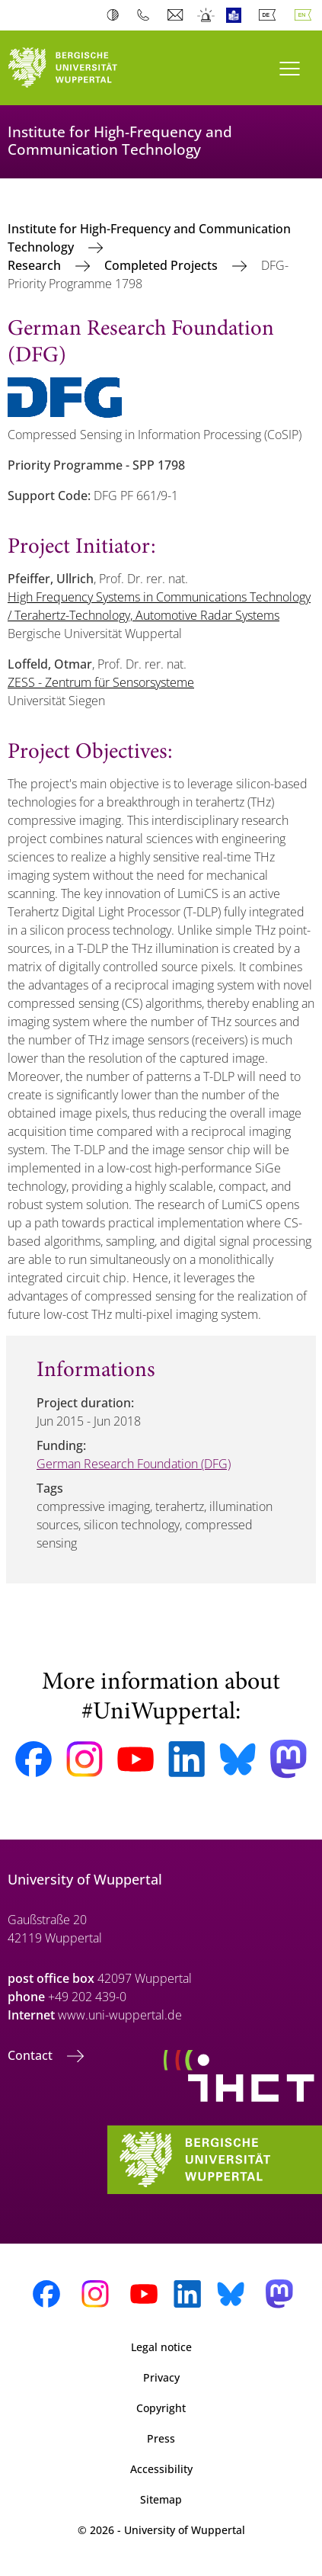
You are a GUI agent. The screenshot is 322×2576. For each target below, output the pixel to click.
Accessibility (161, 2469)
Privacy (161, 2377)
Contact (32, 2055)
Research (36, 265)
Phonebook (146, 15)
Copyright (161, 2408)
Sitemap (161, 2499)
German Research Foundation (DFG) (134, 1463)
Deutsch (270, 15)
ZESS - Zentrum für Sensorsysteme (101, 682)
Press (161, 2438)
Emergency (206, 15)
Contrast (116, 15)
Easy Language (237, 15)
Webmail (177, 15)
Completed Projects (162, 265)
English (306, 15)
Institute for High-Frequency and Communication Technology (149, 237)
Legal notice (161, 2347)
